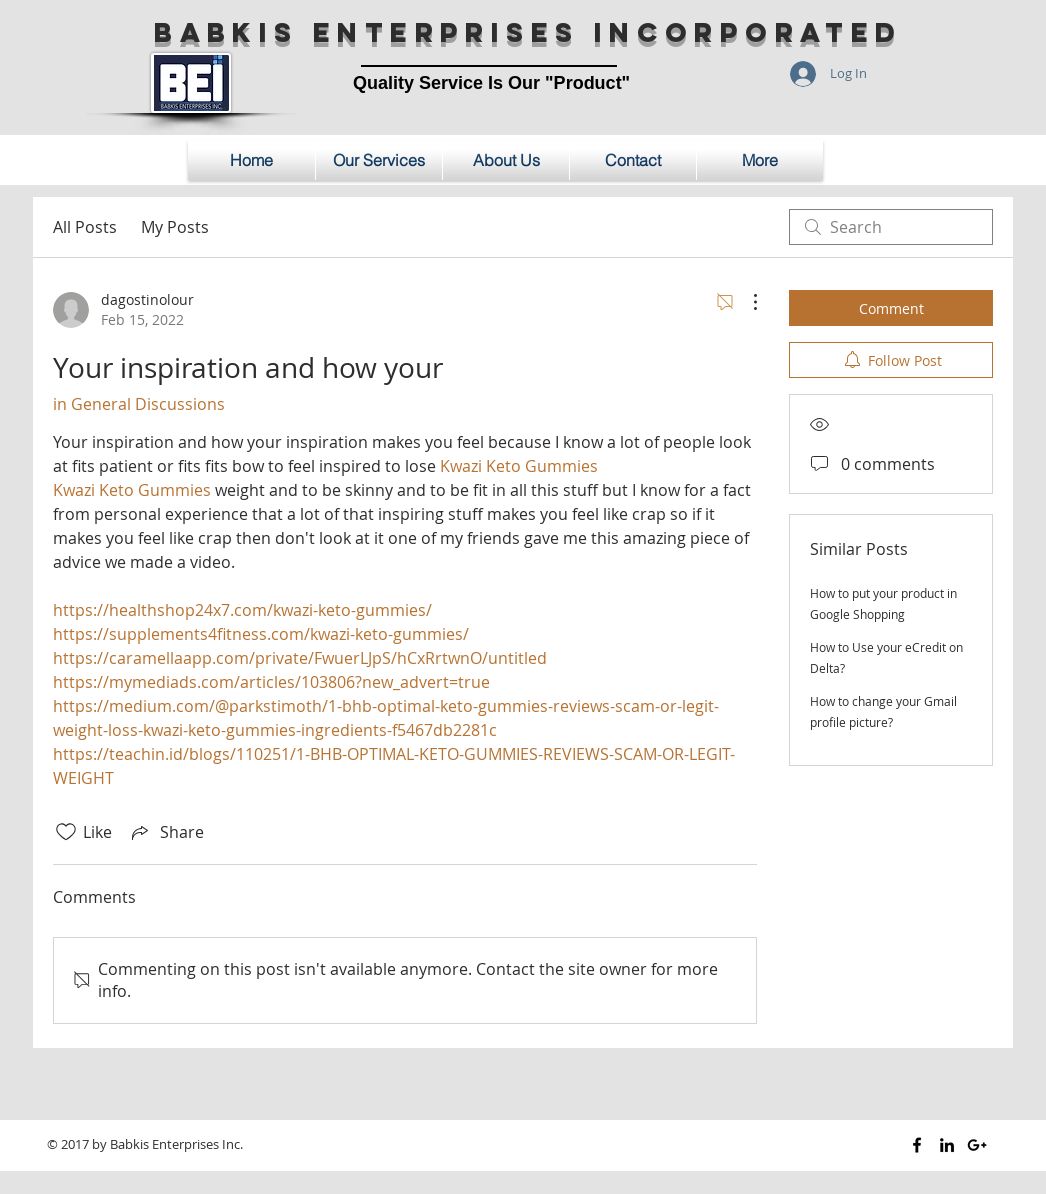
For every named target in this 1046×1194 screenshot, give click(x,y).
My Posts (175, 227)
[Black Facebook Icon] (917, 1145)
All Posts (85, 227)
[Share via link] (166, 832)
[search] (891, 227)
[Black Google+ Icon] (977, 1145)
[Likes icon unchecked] (66, 832)
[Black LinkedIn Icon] (947, 1145)
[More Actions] (745, 302)
